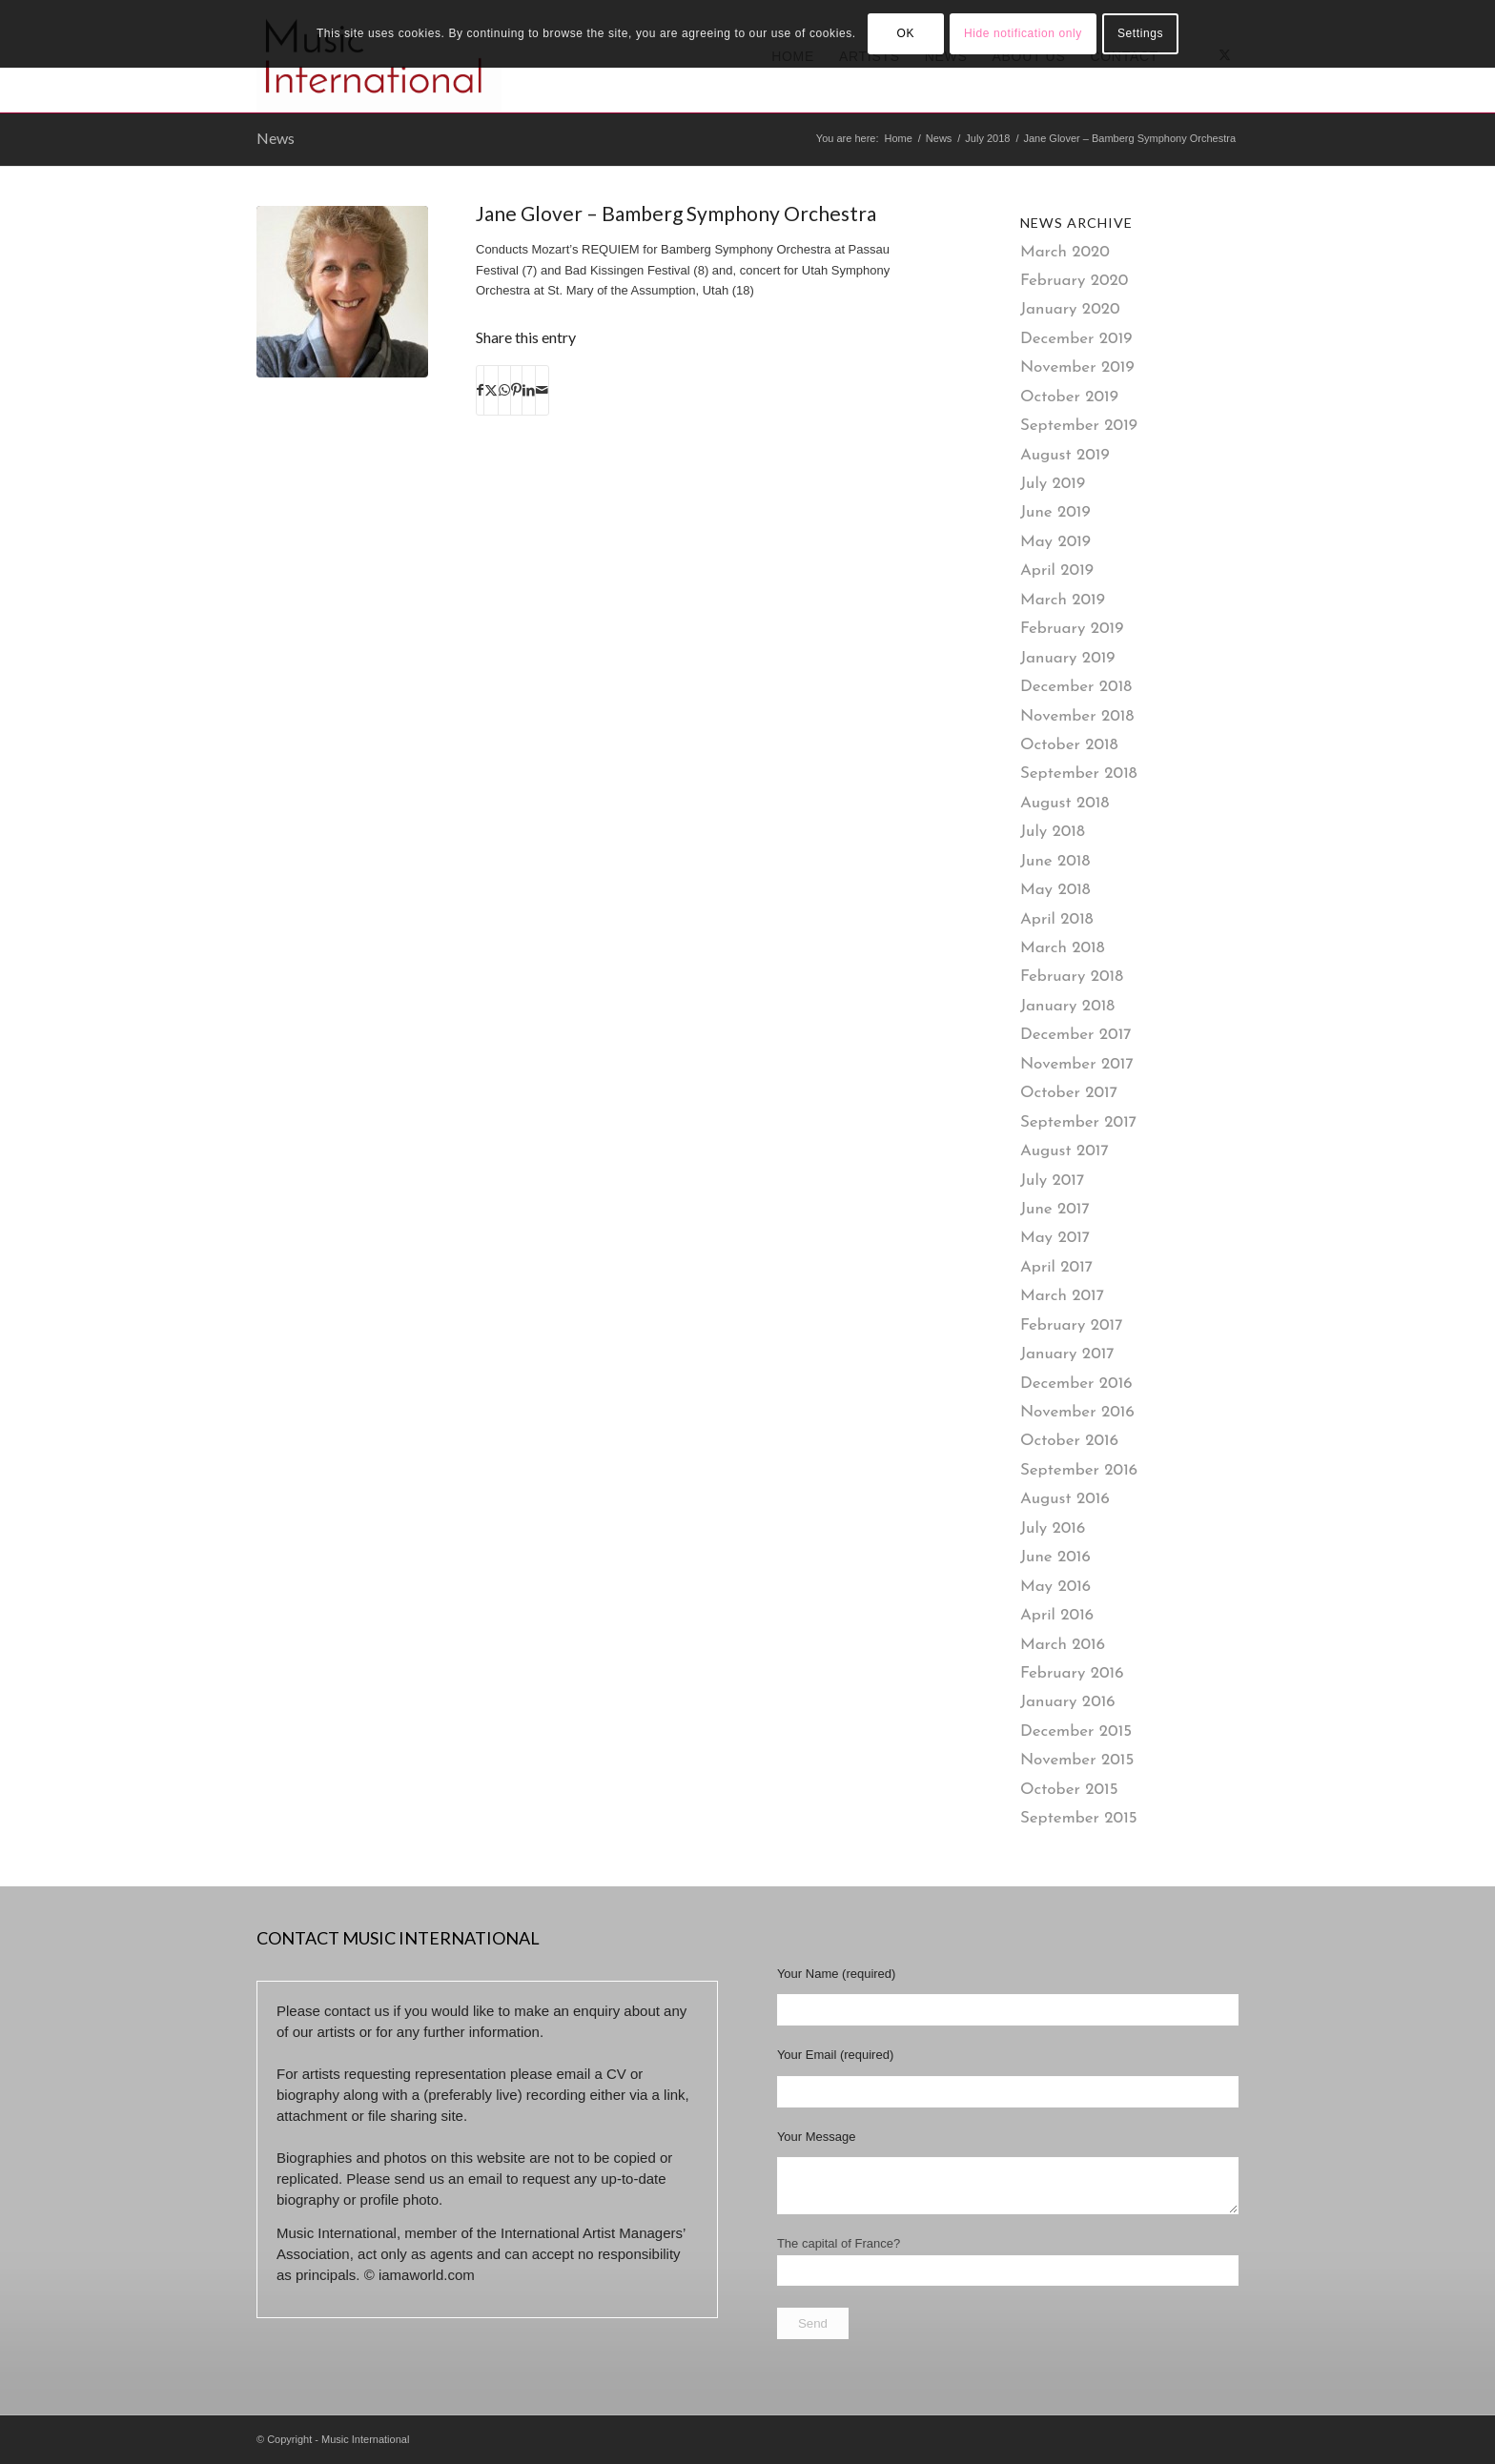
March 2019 (1062, 600)
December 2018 (1076, 687)
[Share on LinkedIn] (528, 390)
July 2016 (1052, 1528)
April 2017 (1056, 1267)
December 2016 (1076, 1383)
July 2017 (1052, 1180)
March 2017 (1062, 1296)
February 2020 (1074, 281)
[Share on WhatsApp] (504, 390)
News (275, 138)
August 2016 (1065, 1499)
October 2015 (1069, 1790)
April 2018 (1057, 919)
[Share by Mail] (542, 390)
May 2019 (1055, 542)
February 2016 (1072, 1673)
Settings (1140, 33)
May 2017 (1055, 1238)
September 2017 (1078, 1122)
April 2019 (1057, 570)
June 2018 (1055, 861)
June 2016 (1055, 1557)
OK (905, 33)
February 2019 (1071, 629)
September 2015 (1078, 1818)
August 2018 (1064, 803)
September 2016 (1078, 1470)
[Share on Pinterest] (516, 390)
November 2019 (1077, 367)
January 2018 (1067, 1006)
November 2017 (1077, 1064)
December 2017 (1076, 1035)
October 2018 (1069, 745)
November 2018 (1077, 716)
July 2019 (1052, 484)
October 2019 (1069, 397)
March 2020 (1065, 252)
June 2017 (1055, 1209)
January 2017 (1067, 1354)
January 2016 (1068, 1702)
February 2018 (1071, 976)
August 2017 (1064, 1151)
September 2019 (1078, 425)
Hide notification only (1023, 33)
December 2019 (1076, 339)
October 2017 (1068, 1093)
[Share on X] (491, 390)
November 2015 (1077, 1760)
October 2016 (1069, 1441)
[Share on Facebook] (480, 390)
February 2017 (1071, 1325)
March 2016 (1062, 1645)
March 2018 (1062, 948)
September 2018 (1078, 773)
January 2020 (1070, 309)
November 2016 (1077, 1412)
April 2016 (1057, 1615)
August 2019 (1065, 455)
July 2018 (1052, 832)
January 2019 (1068, 658)
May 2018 (1055, 890)
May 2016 (1055, 1586)
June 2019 (1055, 512)
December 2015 (1076, 1731)
